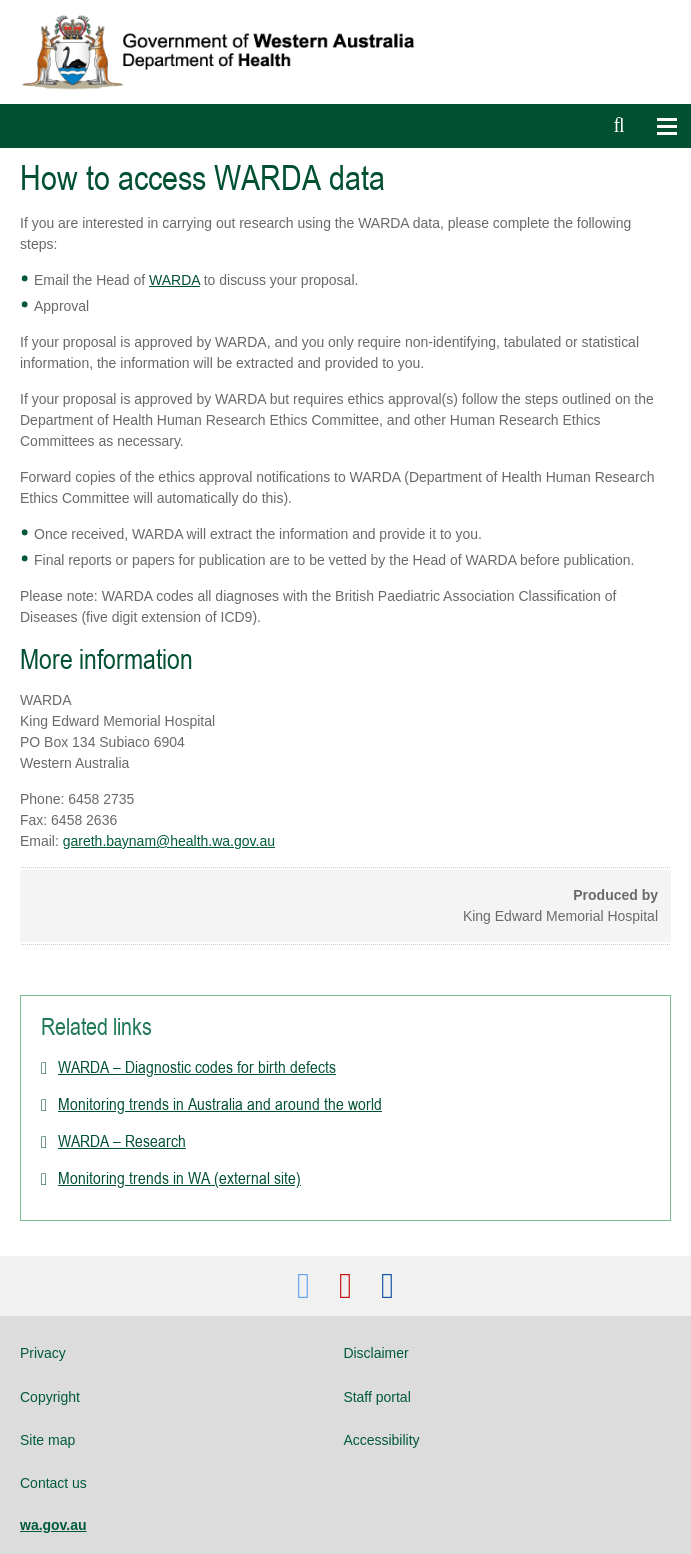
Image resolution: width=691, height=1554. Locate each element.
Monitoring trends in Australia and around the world (220, 1104)
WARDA (174, 280)
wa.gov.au (53, 1525)
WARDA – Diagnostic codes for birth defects (197, 1067)
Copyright (50, 1397)
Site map (47, 1440)
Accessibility (381, 1440)
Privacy (43, 1353)
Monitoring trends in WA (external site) (179, 1178)
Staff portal (376, 1397)
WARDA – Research (122, 1141)
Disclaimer (375, 1353)
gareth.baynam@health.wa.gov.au (169, 841)
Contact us (53, 1483)
